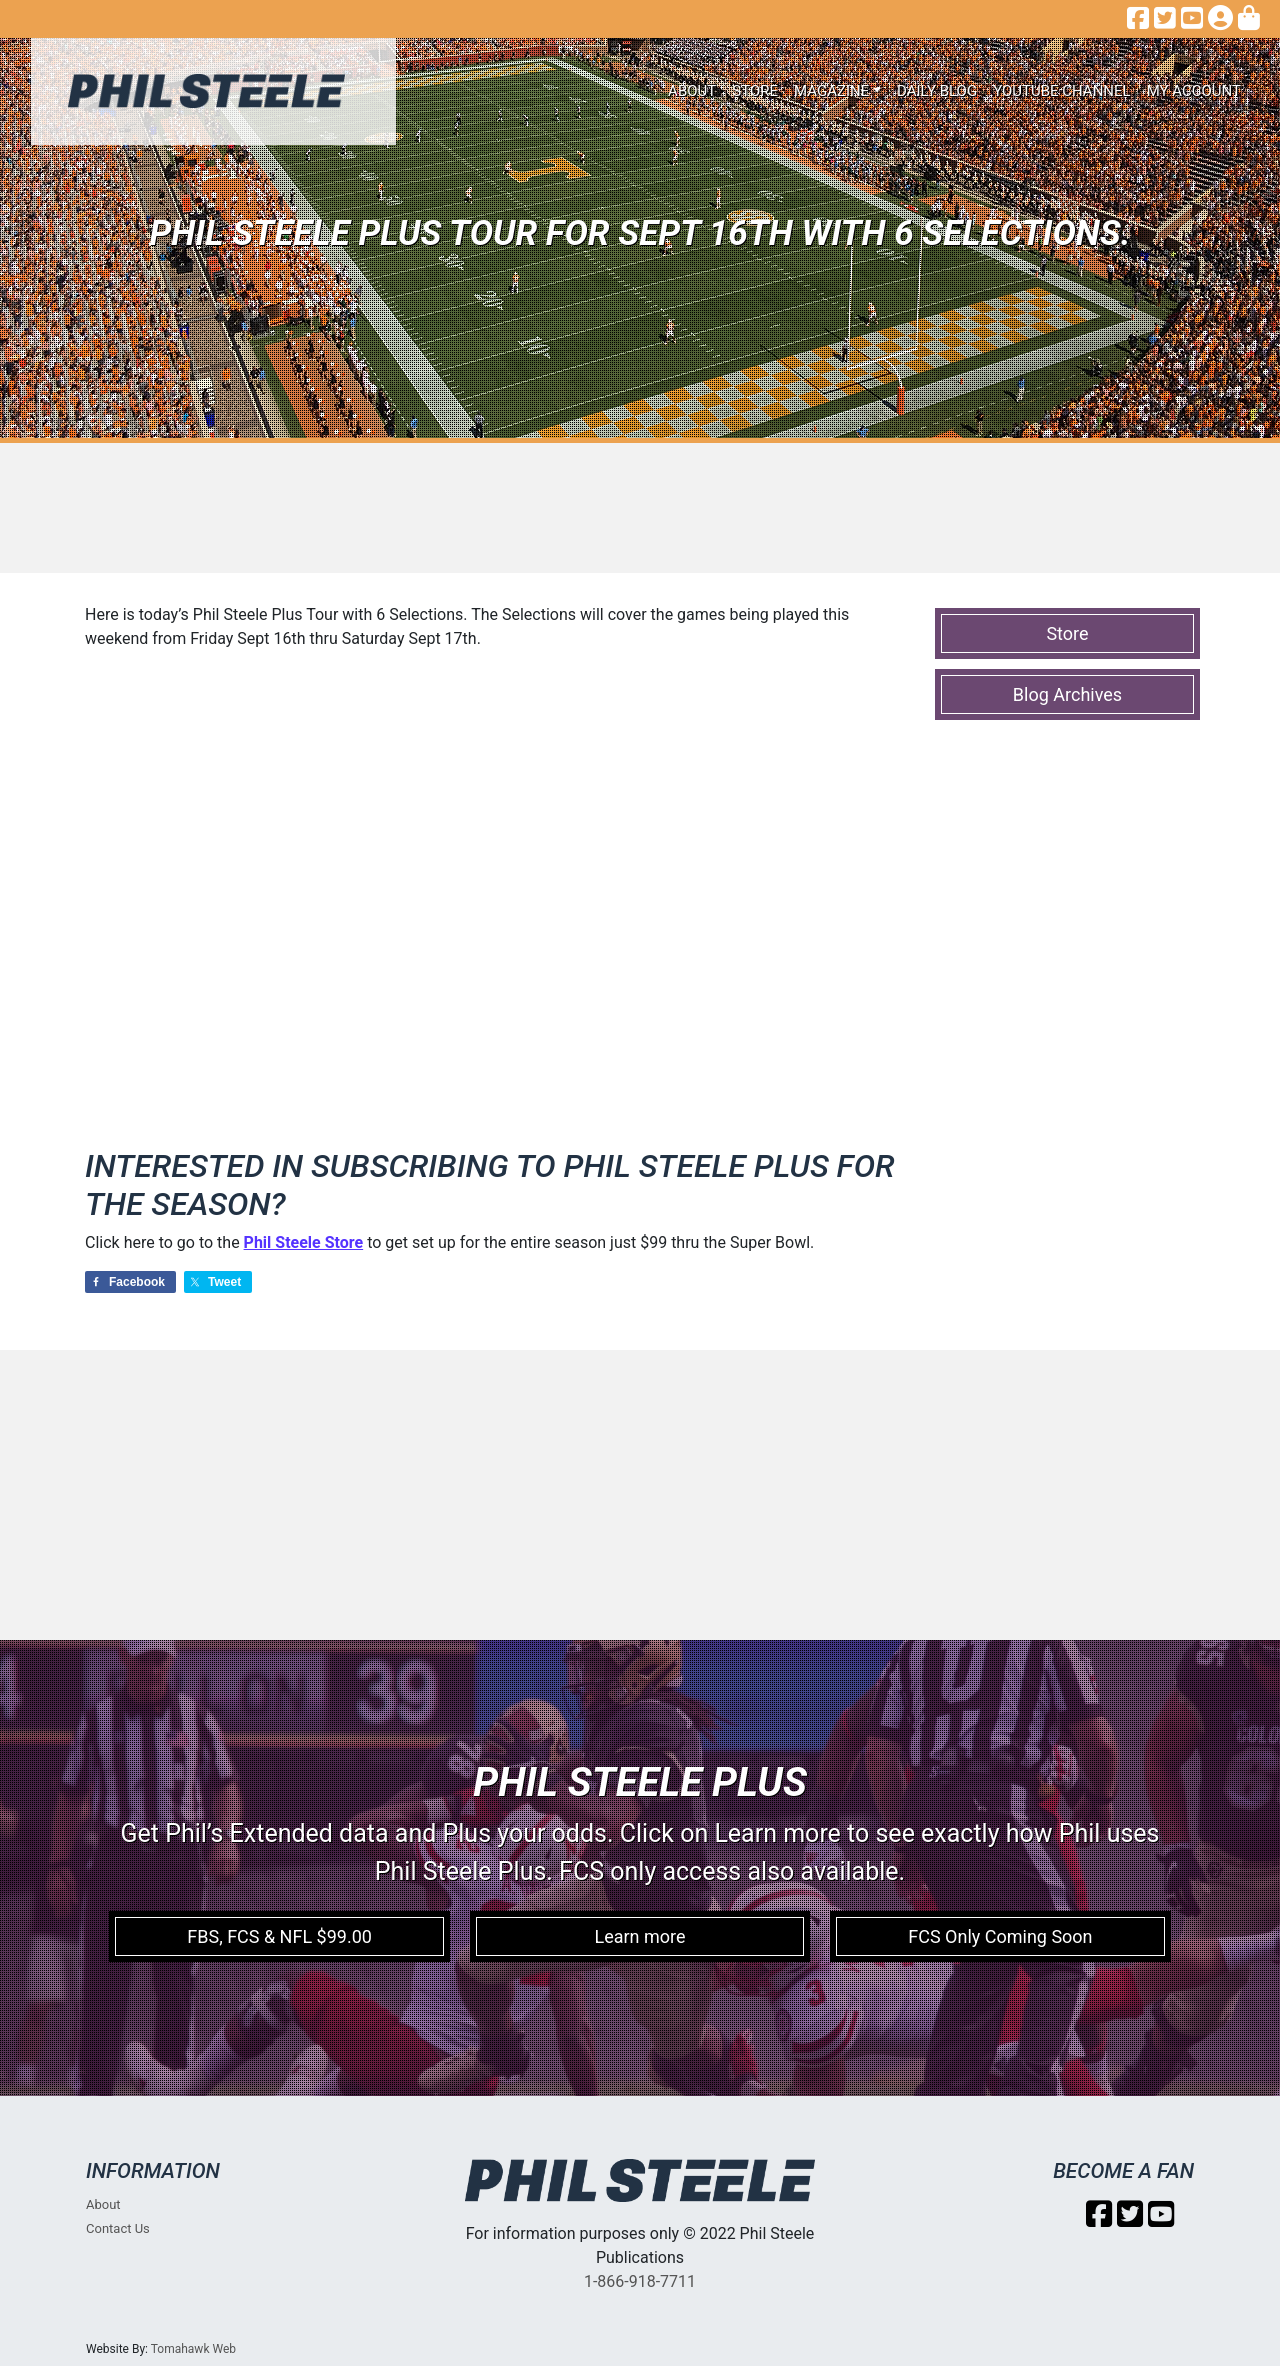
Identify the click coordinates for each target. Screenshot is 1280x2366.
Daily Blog (937, 91)
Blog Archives (1067, 694)
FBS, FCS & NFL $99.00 (279, 1936)
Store (755, 91)
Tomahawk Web (193, 2349)
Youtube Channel (1062, 91)
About (692, 91)
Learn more (639, 1936)
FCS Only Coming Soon (1000, 1936)
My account (1194, 91)
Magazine (831, 91)
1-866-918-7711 (640, 2281)
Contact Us (118, 2228)
